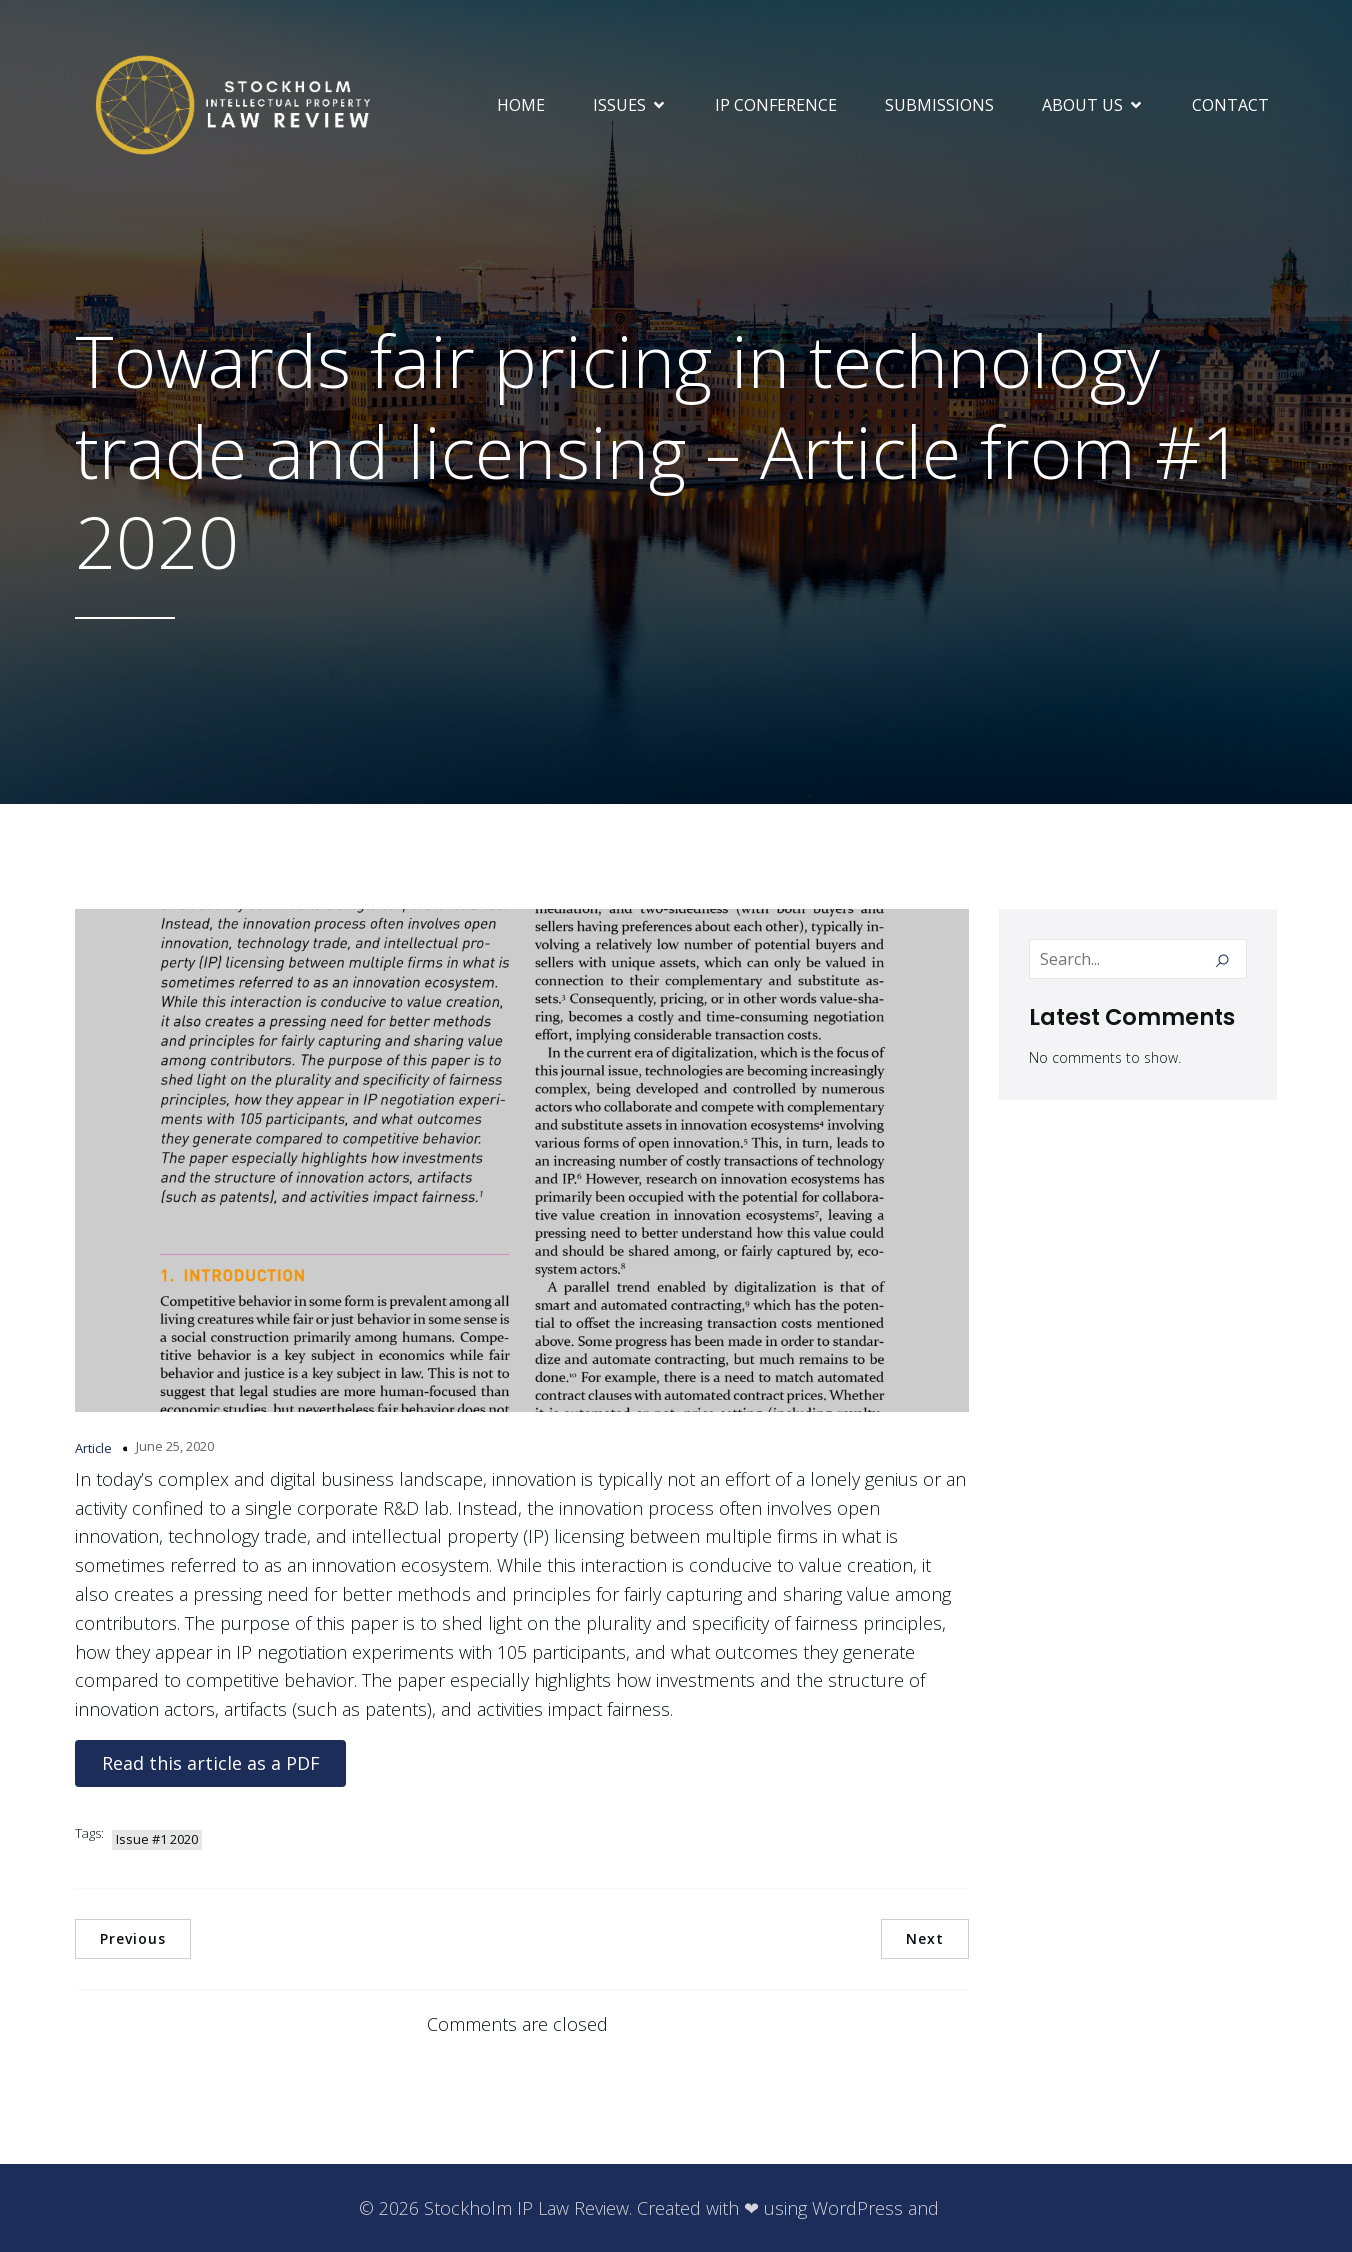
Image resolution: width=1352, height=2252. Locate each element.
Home (521, 105)
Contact (1230, 105)
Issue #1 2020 (157, 1839)
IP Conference (776, 105)
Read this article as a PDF (211, 1763)
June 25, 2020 (175, 1446)
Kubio (969, 2208)
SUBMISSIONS (939, 105)
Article (93, 1448)
